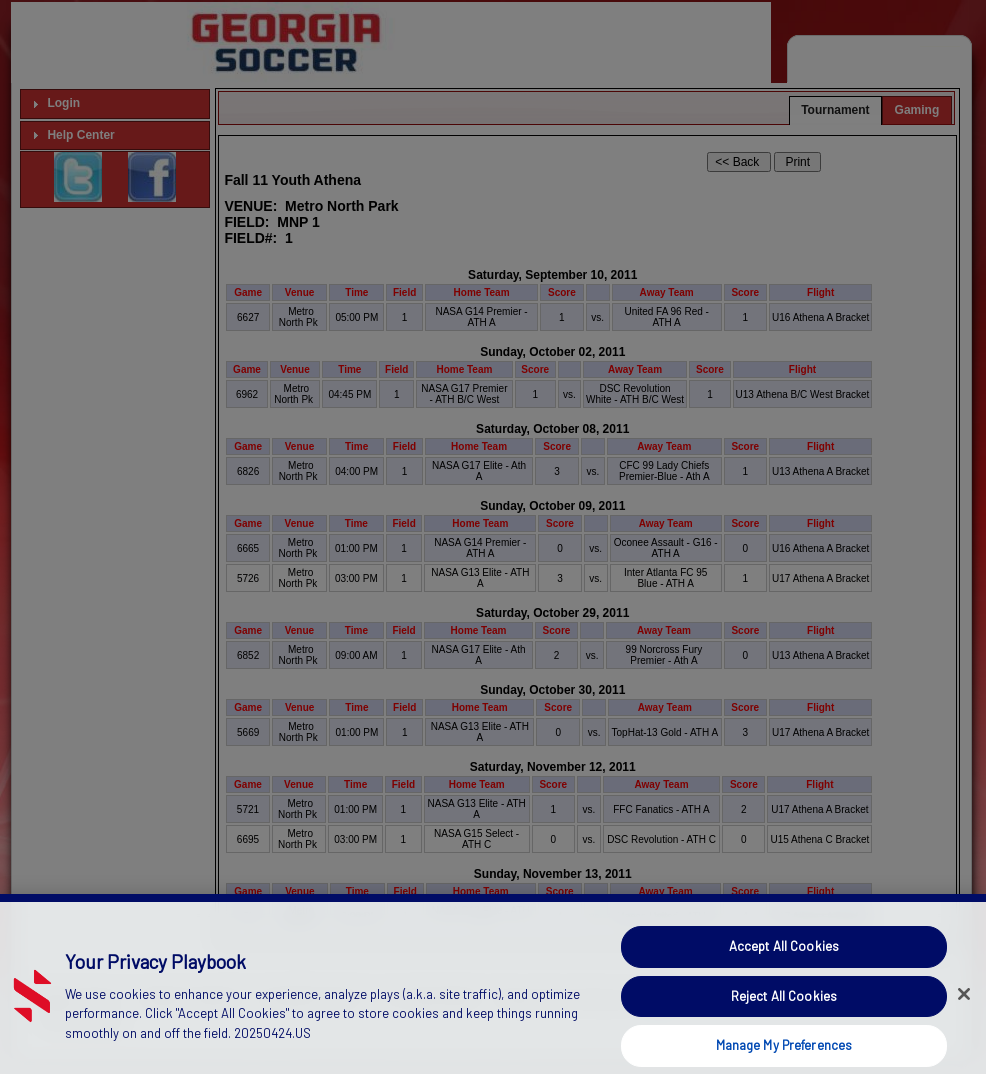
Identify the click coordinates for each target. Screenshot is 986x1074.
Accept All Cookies (784, 970)
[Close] (964, 1018)
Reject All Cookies (784, 1019)
